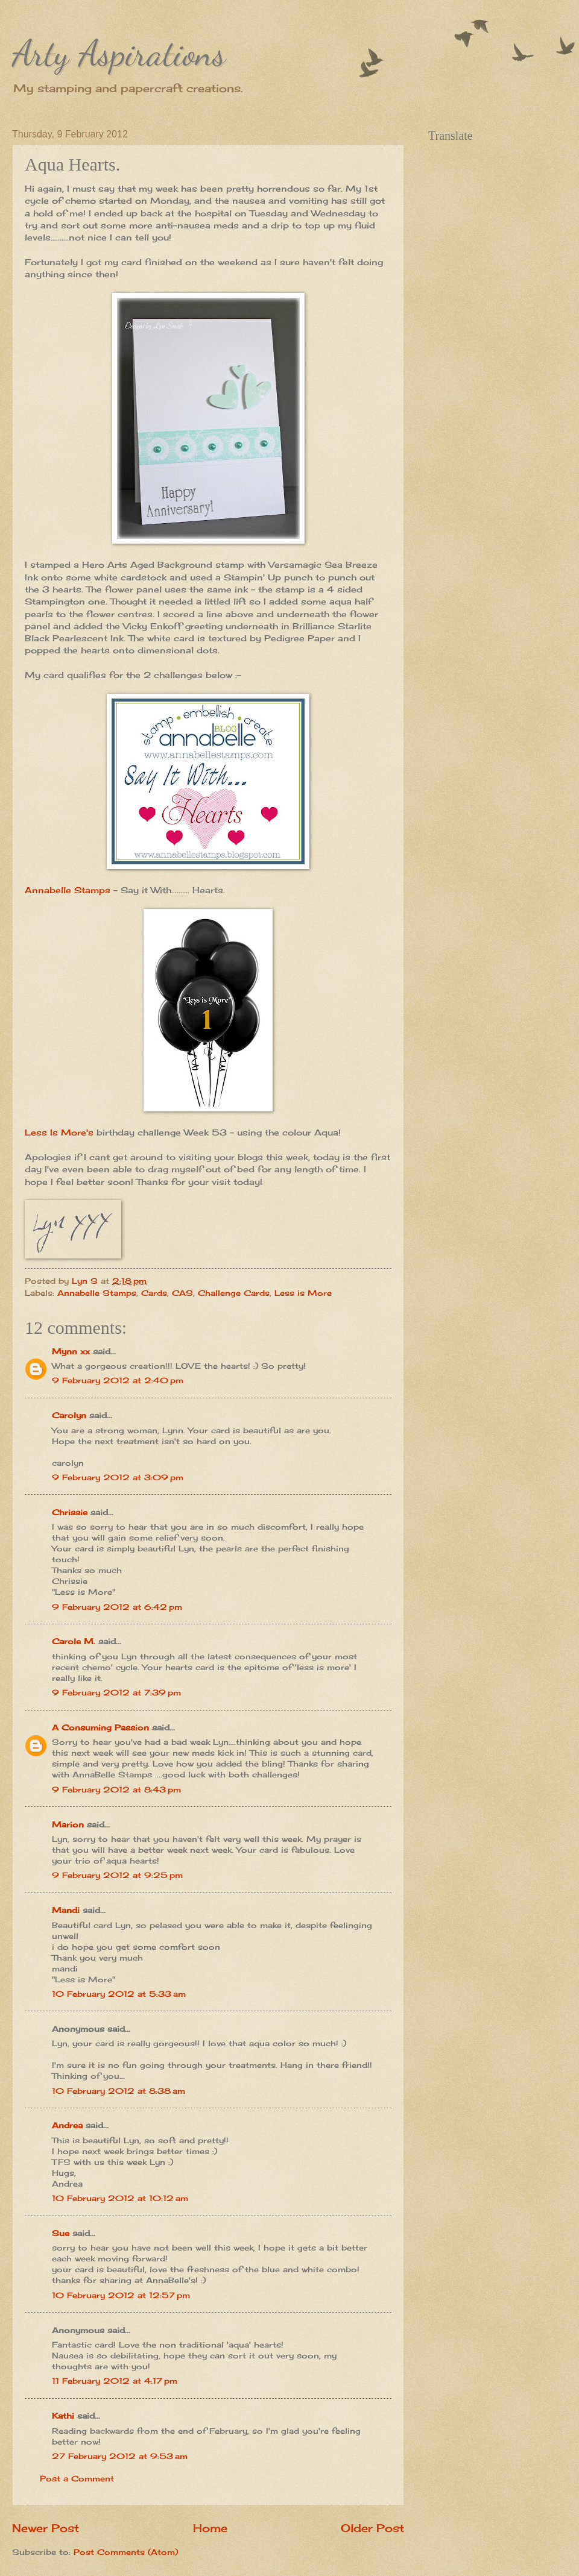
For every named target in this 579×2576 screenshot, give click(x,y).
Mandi (66, 1910)
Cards (154, 1293)
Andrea (67, 2125)
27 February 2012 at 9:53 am (120, 2456)
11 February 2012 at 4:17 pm (114, 2381)
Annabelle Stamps (67, 890)
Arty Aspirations (119, 53)
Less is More (303, 1293)
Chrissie (69, 1512)
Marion (68, 1824)
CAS (182, 1293)
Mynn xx (71, 1351)
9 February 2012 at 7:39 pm (116, 1692)
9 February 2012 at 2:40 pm (117, 1380)
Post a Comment (77, 2478)
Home (210, 2527)
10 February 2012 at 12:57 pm (121, 2295)
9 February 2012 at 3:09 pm (117, 1477)
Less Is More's (59, 1132)
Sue (60, 2233)
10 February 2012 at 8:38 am (118, 2091)
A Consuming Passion (100, 1727)
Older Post (372, 2527)
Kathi (63, 2415)
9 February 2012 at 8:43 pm (116, 1789)
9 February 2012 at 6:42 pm (117, 1607)
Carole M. (73, 1641)
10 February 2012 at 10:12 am (120, 2198)
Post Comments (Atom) (126, 2552)
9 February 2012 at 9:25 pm (117, 1875)
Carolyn (69, 1415)
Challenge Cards (234, 1293)
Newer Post (45, 2527)
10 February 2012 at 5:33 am (119, 1994)
